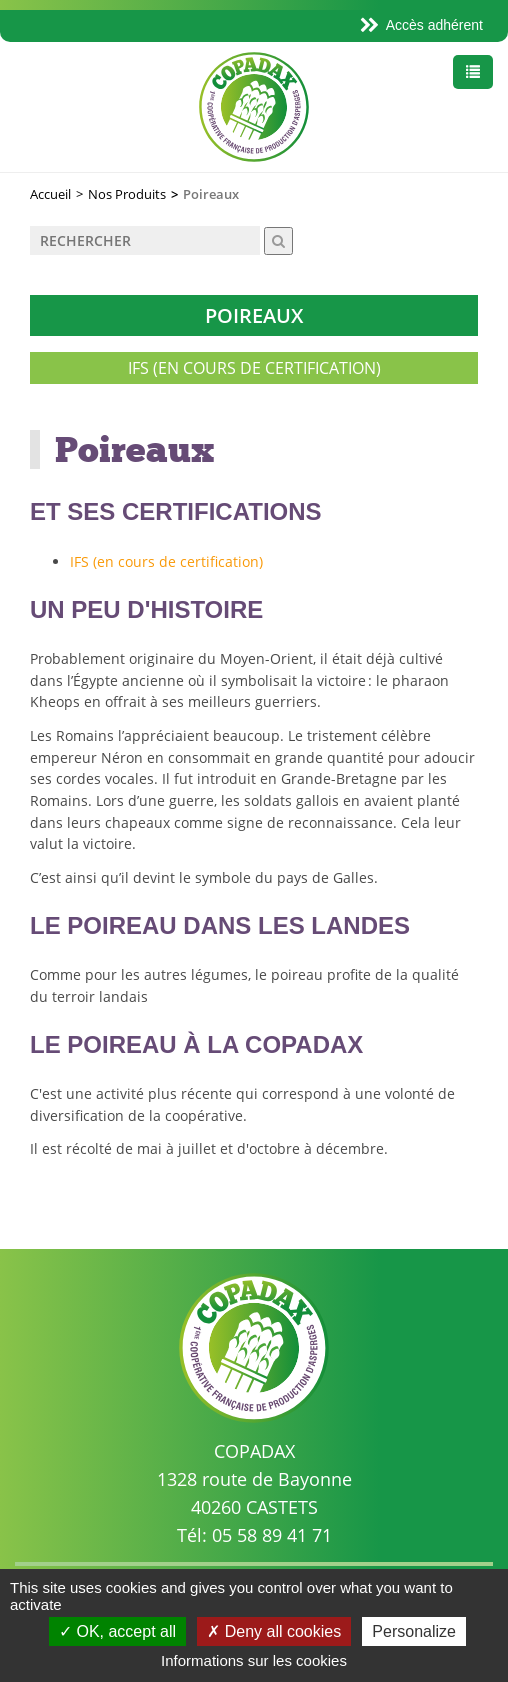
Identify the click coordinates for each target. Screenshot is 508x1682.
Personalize (414, 1631)
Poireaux (254, 315)
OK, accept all (117, 1631)
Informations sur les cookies (254, 1660)
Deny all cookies (274, 1631)
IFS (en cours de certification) (254, 368)
